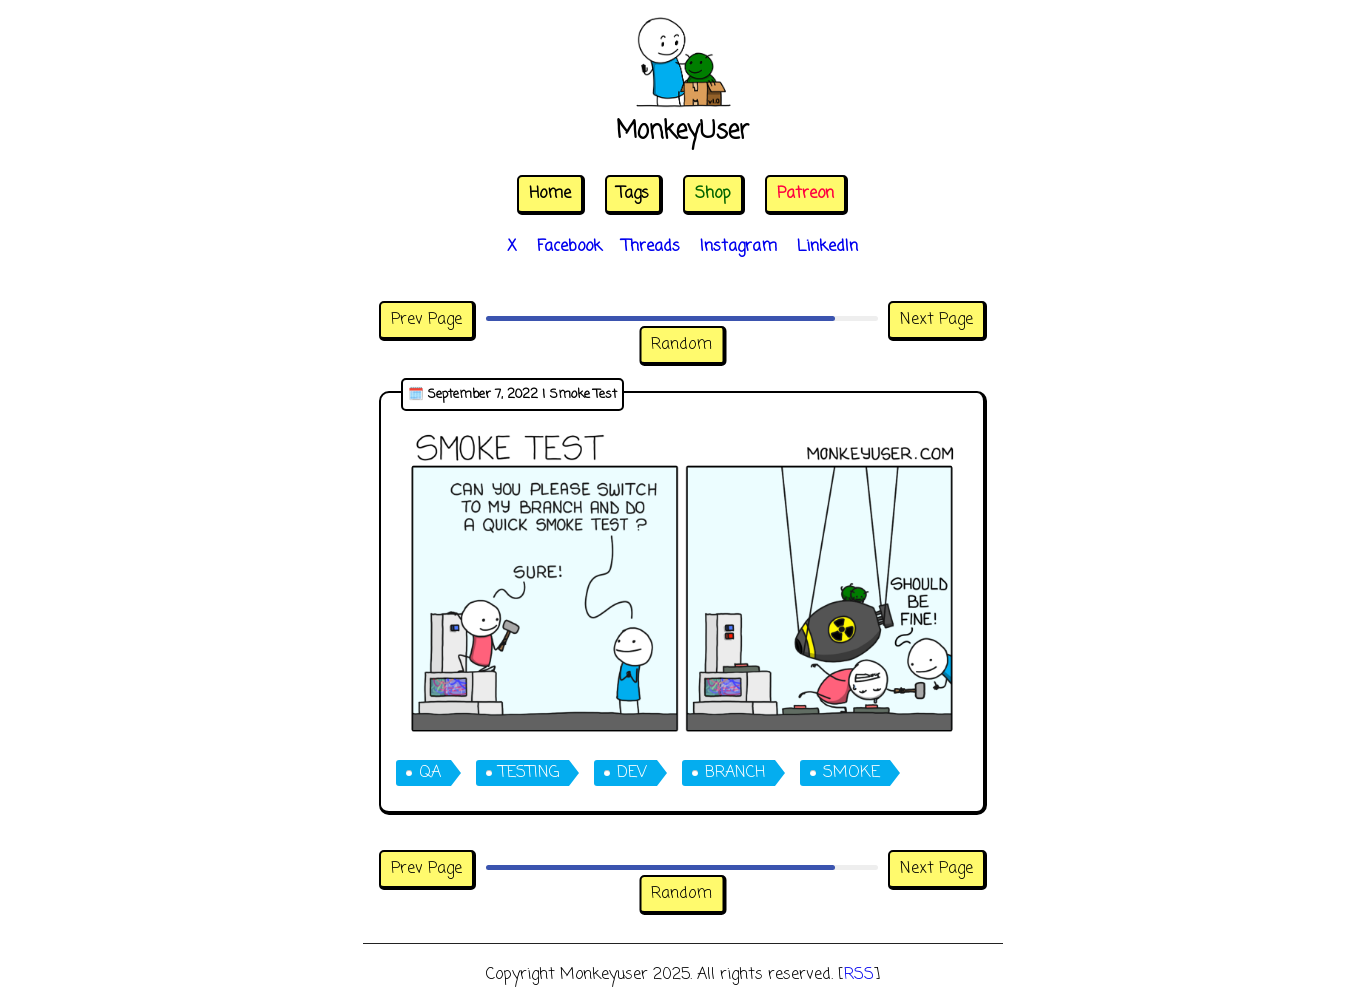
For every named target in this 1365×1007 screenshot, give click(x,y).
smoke (851, 773)
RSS (859, 975)
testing (529, 773)
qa (430, 773)
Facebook (569, 247)
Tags (633, 194)
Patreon (805, 194)
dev (632, 773)
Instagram (738, 247)
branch (735, 773)
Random (681, 345)
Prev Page (426, 320)
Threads (651, 247)
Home (550, 194)
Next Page (936, 320)
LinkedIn (827, 247)
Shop (713, 194)
